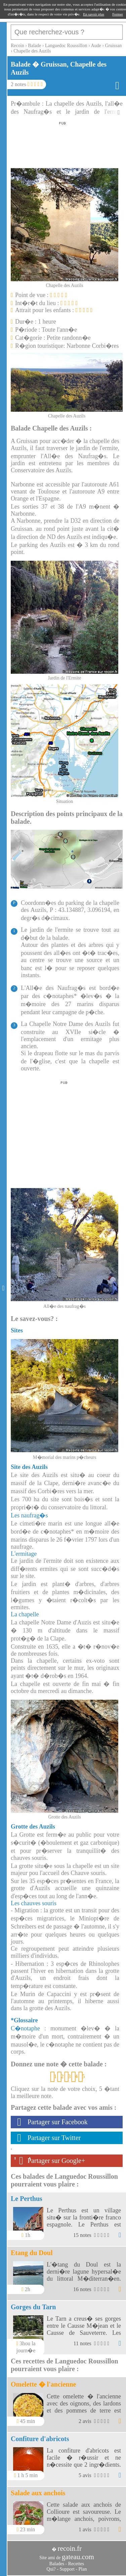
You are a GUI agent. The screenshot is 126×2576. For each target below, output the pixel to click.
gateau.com (78, 2557)
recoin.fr (69, 2548)
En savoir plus (93, 14)
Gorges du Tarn (33, 2307)
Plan (83, 2569)
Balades (56, 2563)
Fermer (117, 14)
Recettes (76, 2563)
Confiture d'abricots (40, 2438)
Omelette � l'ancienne (43, 2384)
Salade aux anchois (38, 2493)
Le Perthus (26, 2198)
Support (66, 2569)
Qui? (51, 2569)
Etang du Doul (32, 2252)
